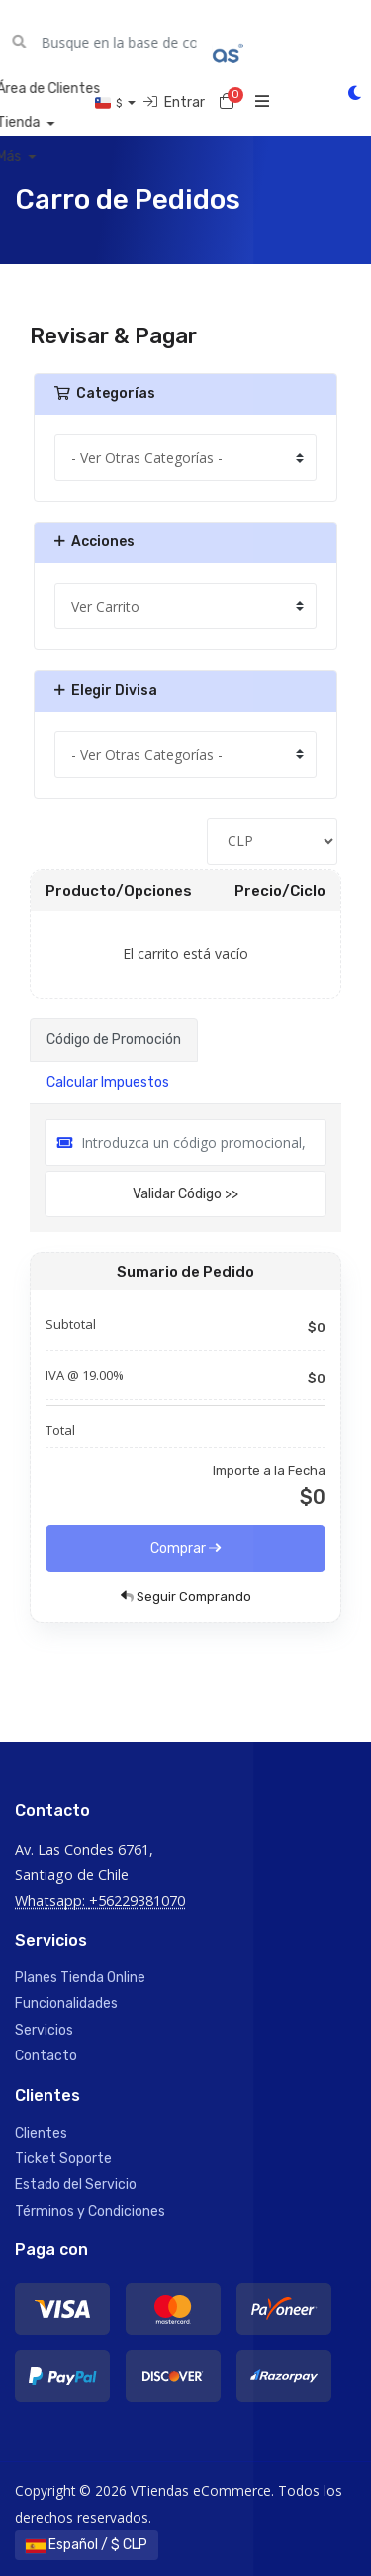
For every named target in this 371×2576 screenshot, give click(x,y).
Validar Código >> (185, 1194)
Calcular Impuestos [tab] (107, 1082)
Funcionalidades (66, 2003)
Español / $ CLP (86, 2544)
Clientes (41, 2133)
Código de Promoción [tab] (113, 1039)
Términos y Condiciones (90, 2211)
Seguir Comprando (186, 1596)
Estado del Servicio (76, 2184)
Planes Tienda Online (80, 1977)
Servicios (44, 2030)
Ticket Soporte (63, 2158)
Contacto (46, 2056)
